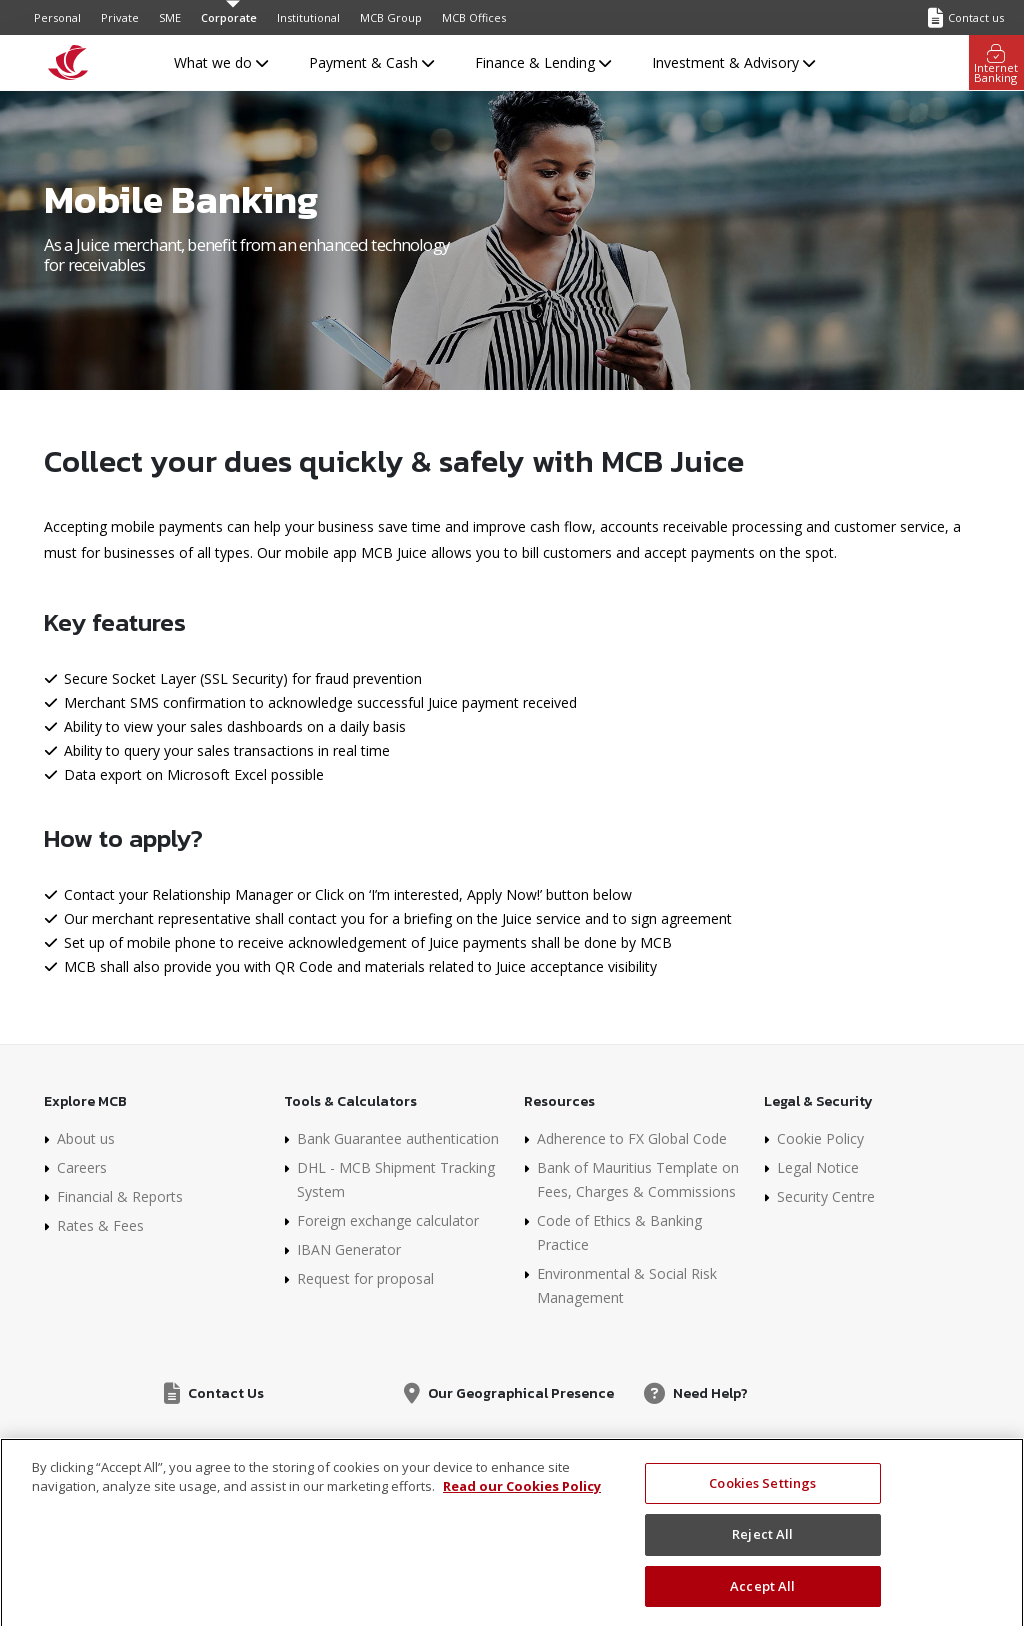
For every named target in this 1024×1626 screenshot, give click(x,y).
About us (86, 1138)
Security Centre (826, 1196)
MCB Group (391, 17)
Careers (82, 1167)
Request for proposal (365, 1278)
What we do (221, 62)
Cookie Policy (820, 1138)
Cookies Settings (762, 1495)
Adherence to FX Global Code (632, 1138)
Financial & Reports (120, 1196)
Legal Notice (818, 1167)
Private (120, 17)
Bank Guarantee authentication (398, 1138)
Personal (57, 17)
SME (170, 17)
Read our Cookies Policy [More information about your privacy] (522, 1499)
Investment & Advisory (733, 62)
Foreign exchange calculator (388, 1220)
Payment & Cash (371, 62)
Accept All (762, 1599)
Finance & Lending (543, 62)
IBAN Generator (349, 1249)
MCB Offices (474, 17)
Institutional (308, 17)
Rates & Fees (100, 1225)
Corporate (229, 17)
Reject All (762, 1547)
